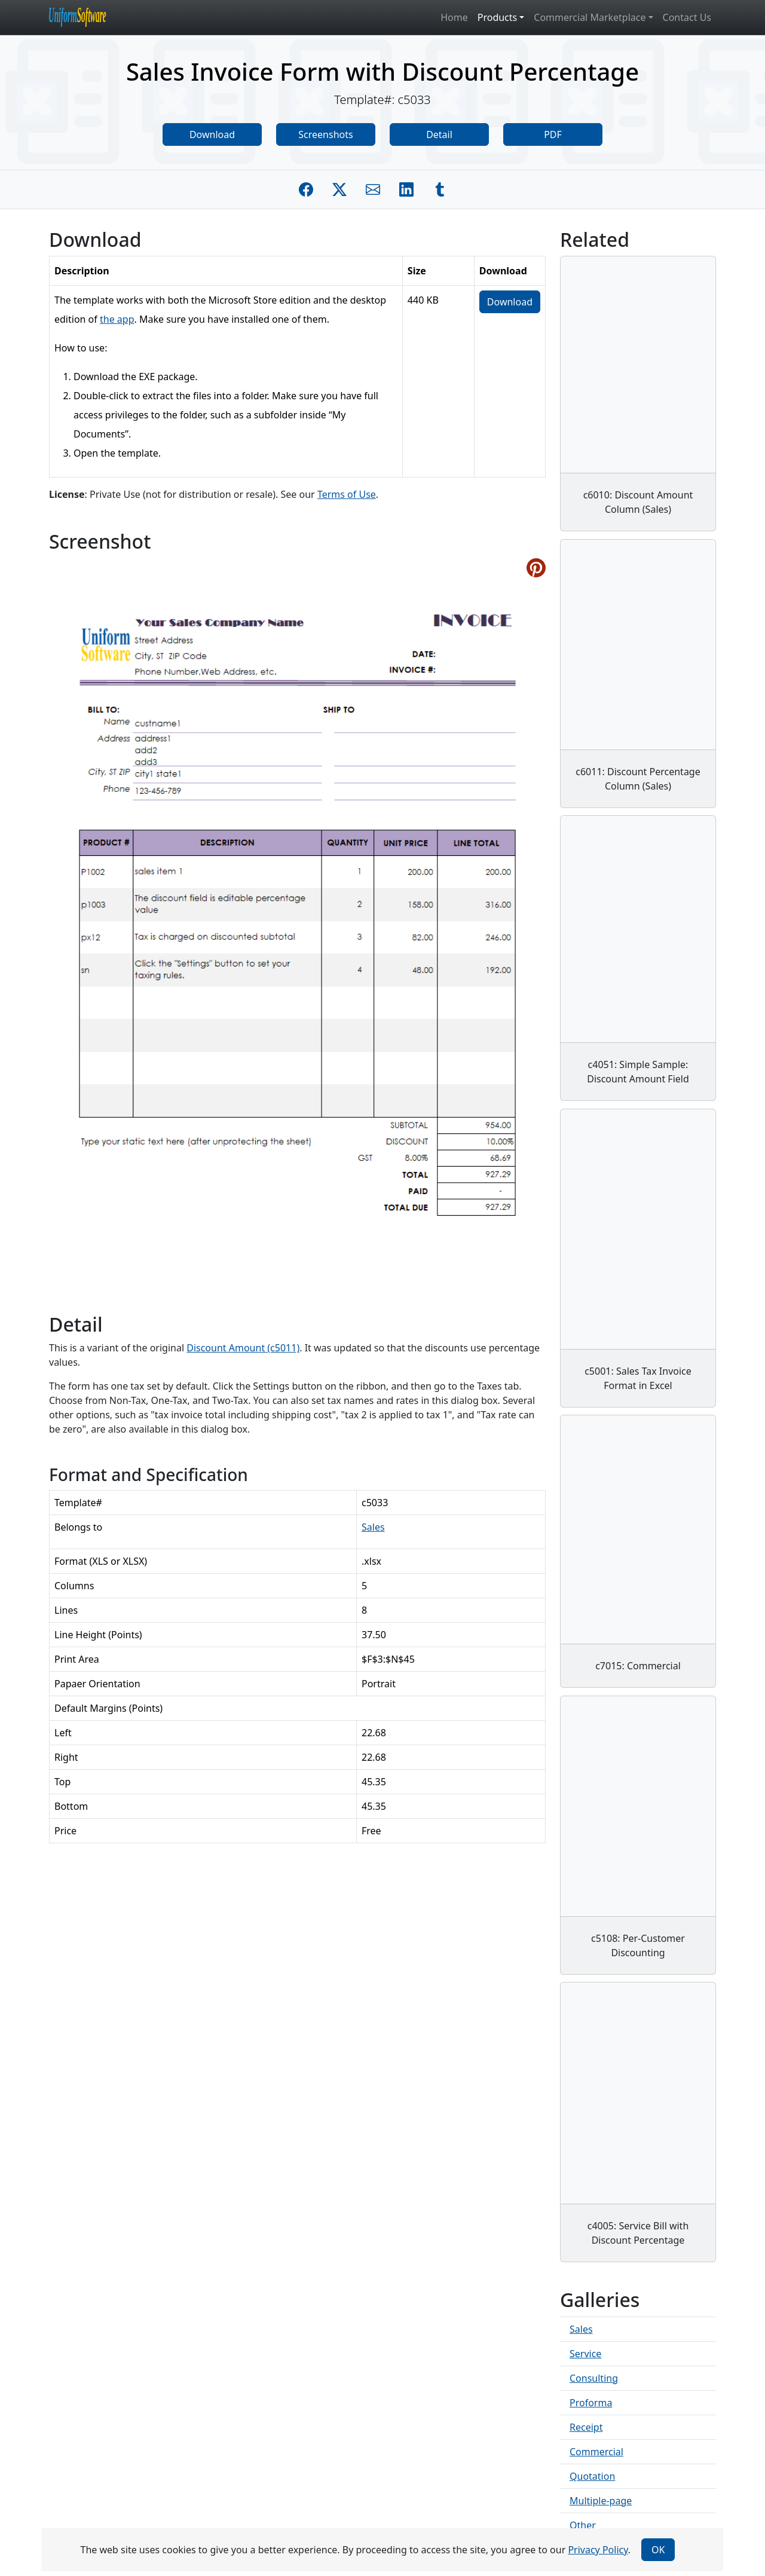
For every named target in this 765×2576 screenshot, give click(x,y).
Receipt (586, 2427)
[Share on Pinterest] (536, 567)
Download (212, 134)
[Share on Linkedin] (406, 189)
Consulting (594, 2378)
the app (117, 319)
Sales (373, 1527)
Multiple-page (601, 2500)
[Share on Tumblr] (440, 189)
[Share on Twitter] (339, 189)
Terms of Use (346, 494)
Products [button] (498, 17)
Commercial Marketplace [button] (589, 17)
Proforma (591, 2402)
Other (583, 2525)
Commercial (596, 2451)
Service (585, 2353)
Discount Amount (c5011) (242, 1347)
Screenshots (325, 134)
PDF (553, 134)
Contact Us (687, 17)
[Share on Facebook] (306, 189)
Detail (439, 134)
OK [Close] (658, 2549)
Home (454, 17)
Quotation (592, 2476)
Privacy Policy (598, 2549)
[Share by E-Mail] (373, 189)
